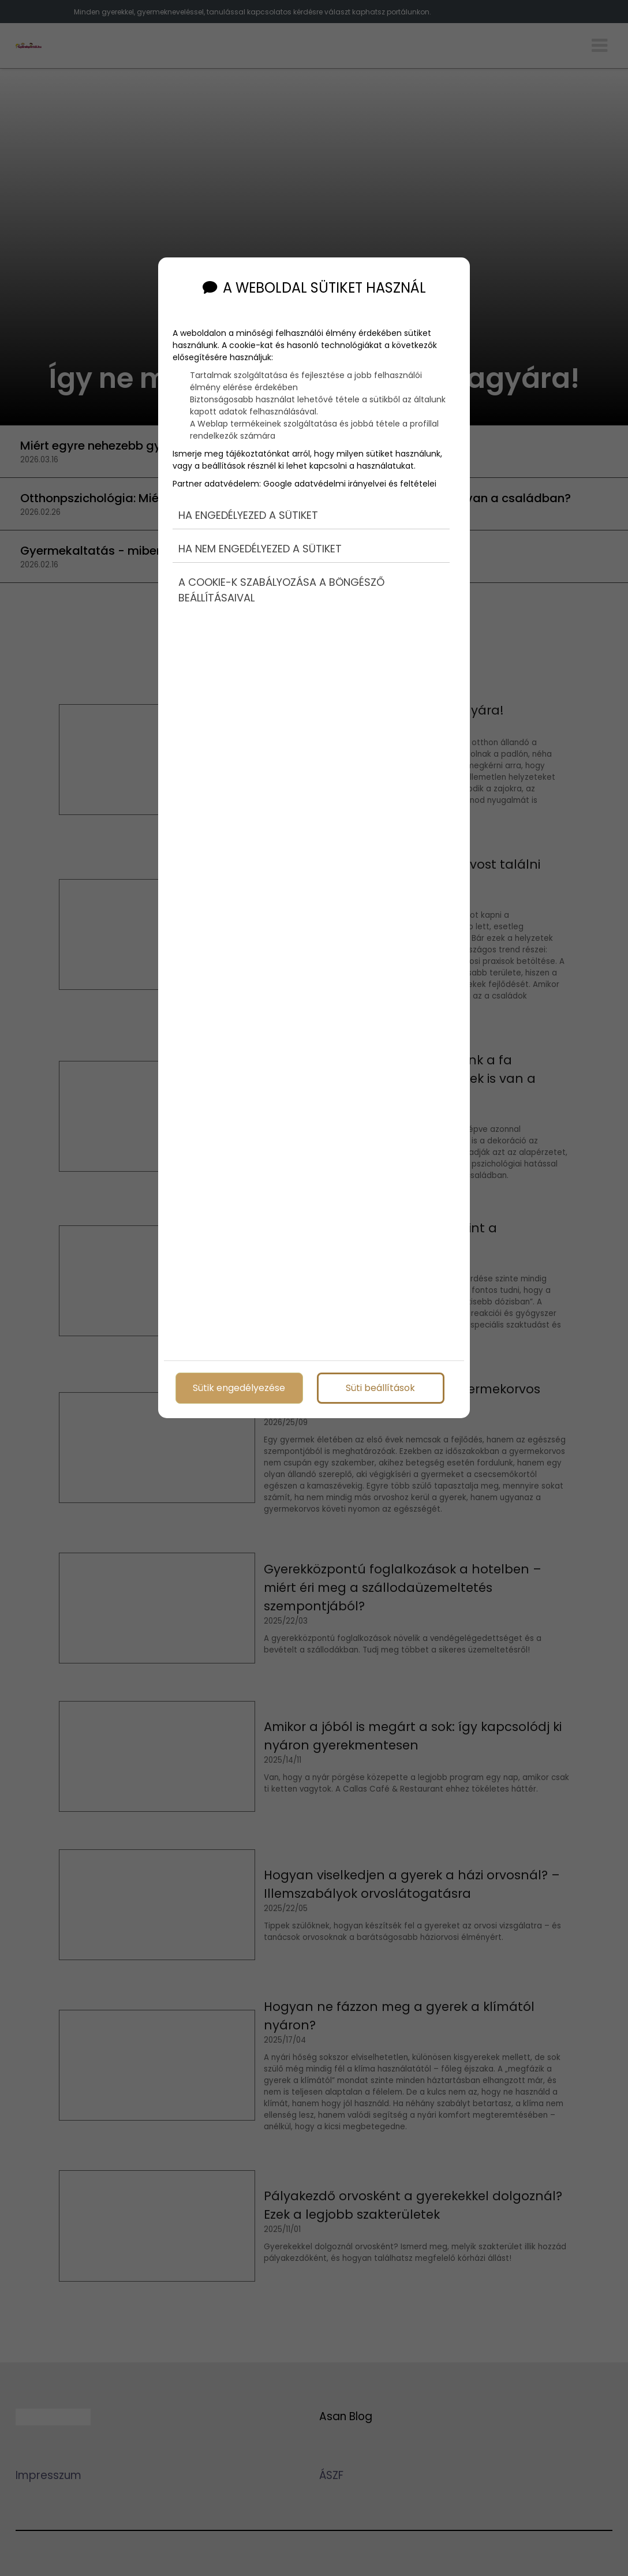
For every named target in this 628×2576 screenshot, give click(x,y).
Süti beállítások (380, 1387)
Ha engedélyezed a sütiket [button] (248, 511)
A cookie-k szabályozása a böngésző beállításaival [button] (281, 586)
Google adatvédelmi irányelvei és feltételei (349, 479)
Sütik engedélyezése (239, 1387)
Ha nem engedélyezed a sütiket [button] (260, 544)
